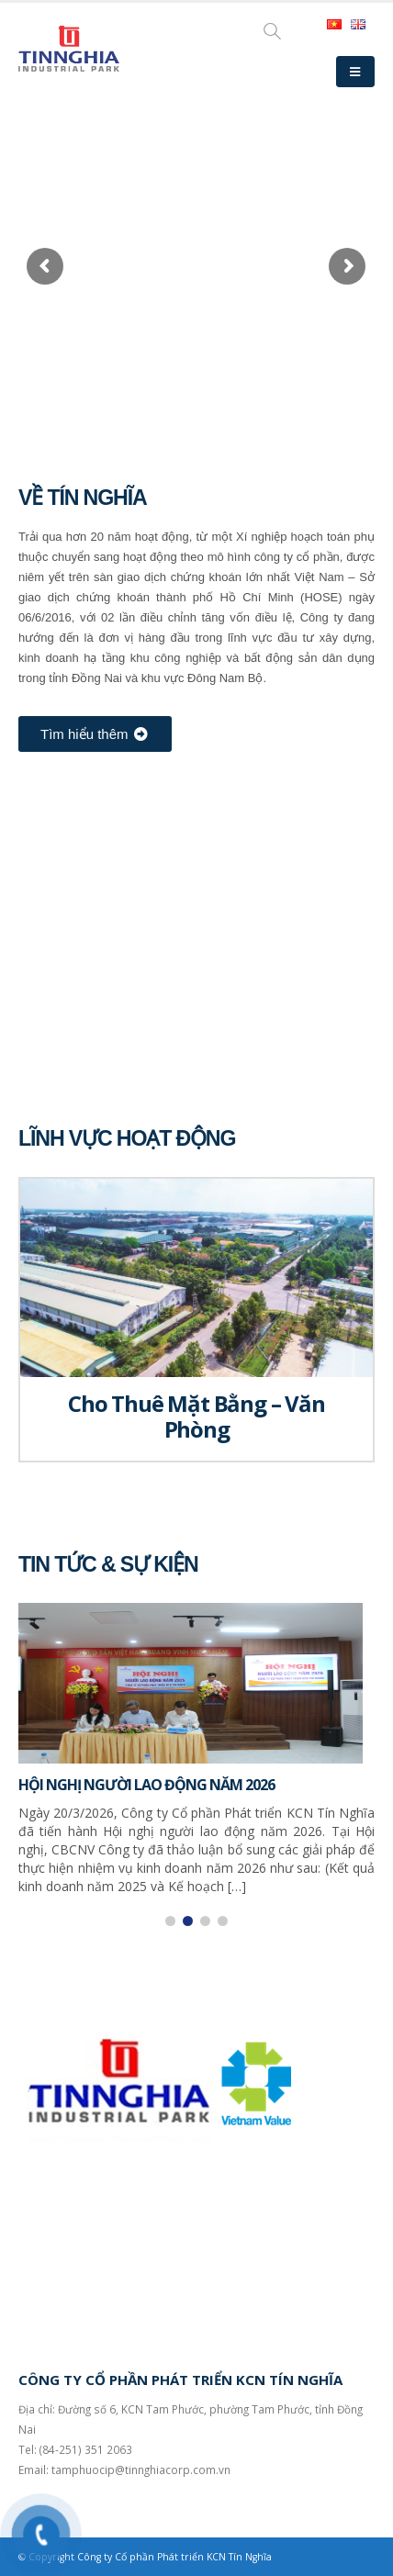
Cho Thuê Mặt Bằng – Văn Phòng (196, 1416)
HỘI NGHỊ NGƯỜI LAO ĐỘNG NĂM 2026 (146, 1785)
